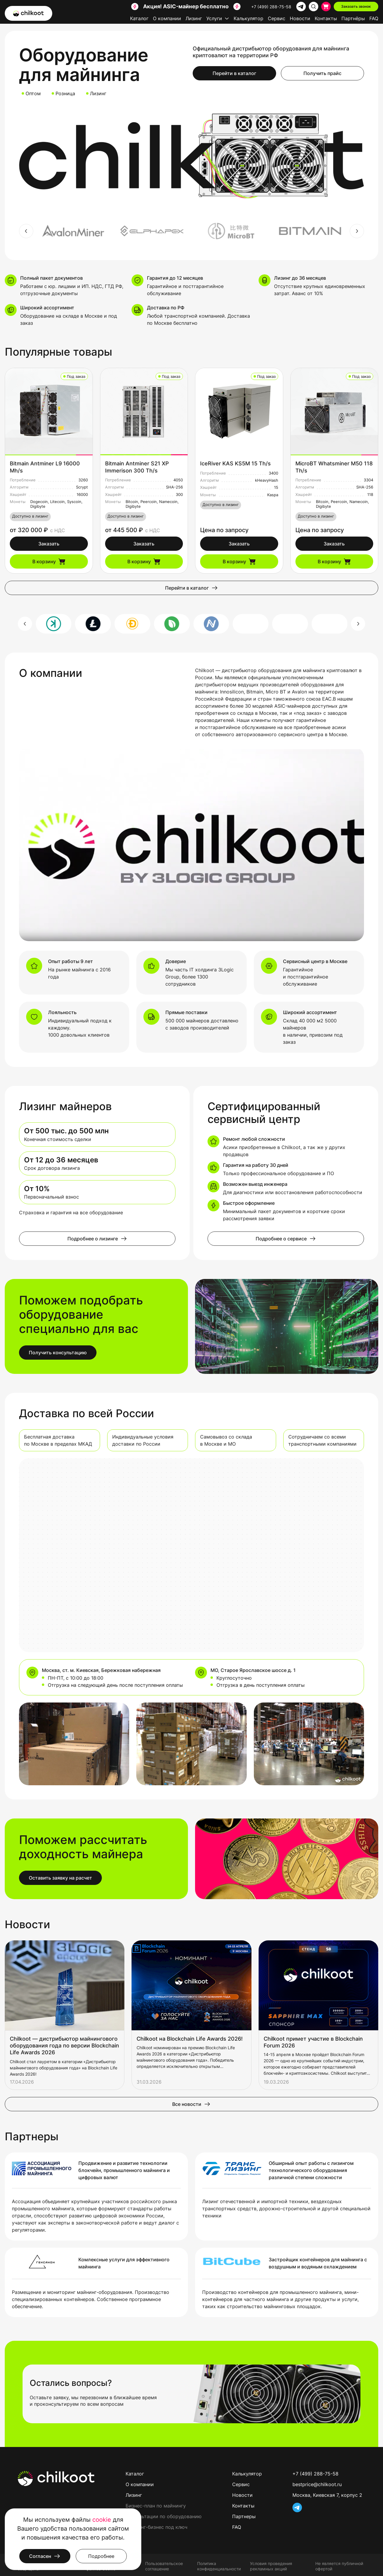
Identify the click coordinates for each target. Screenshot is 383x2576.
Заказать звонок (356, 6)
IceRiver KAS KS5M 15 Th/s (235, 463)
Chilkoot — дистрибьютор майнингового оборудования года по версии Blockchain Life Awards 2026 (64, 2046)
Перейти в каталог (234, 73)
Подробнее (101, 2556)
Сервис (276, 18)
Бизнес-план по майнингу (156, 2506)
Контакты (326, 18)
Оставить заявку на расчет (60, 1878)
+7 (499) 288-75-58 (271, 6)
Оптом (33, 93)
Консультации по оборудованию (164, 2516)
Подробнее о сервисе (286, 1238)
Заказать (48, 544)
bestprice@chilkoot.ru (317, 2484)
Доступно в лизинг (30, 516)
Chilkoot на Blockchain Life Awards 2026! (190, 2039)
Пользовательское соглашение (164, 2566)
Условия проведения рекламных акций (271, 2566)
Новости (300, 18)
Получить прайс (322, 73)
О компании (167, 18)
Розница (65, 93)
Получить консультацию (58, 1352)
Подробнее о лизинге (97, 1238)
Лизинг (194, 18)
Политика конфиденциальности (219, 2566)
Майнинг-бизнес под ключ (156, 2527)
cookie (101, 2519)
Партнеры (244, 2516)
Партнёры (353, 18)
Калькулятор (248, 18)
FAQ (373, 18)
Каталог (139, 18)
